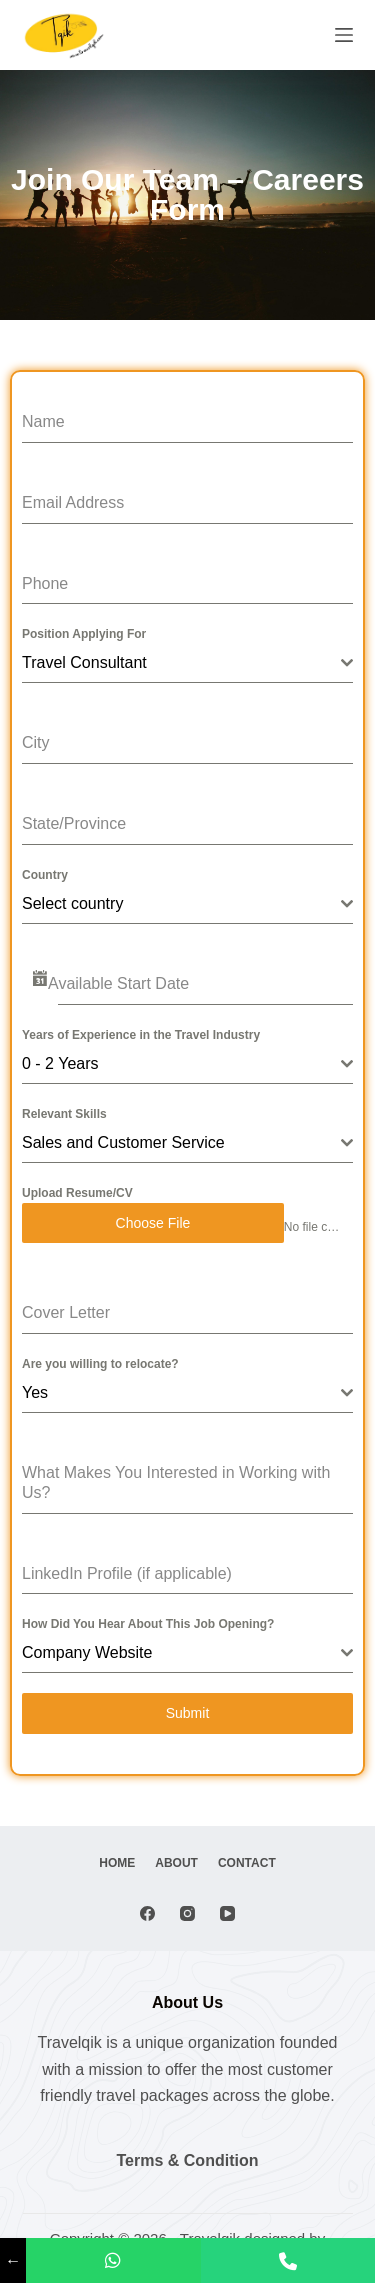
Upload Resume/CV (77, 1193)
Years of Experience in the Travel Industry (141, 1035)
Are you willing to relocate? (100, 1364)
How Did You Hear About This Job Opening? (148, 1624)
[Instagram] (187, 1913)
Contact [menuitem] (247, 1863)
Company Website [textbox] (87, 1652)
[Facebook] (147, 1913)
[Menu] (344, 35)
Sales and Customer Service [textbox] (123, 1142)
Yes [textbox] (35, 1392)
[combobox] (187, 663)
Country (45, 875)
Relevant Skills (64, 1114)
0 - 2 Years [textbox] (60, 1063)
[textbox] (181, 904)
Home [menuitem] (117, 1863)
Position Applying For (84, 634)
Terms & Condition (188, 2160)
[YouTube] (227, 1913)
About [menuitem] (176, 1863)
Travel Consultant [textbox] (84, 662)
